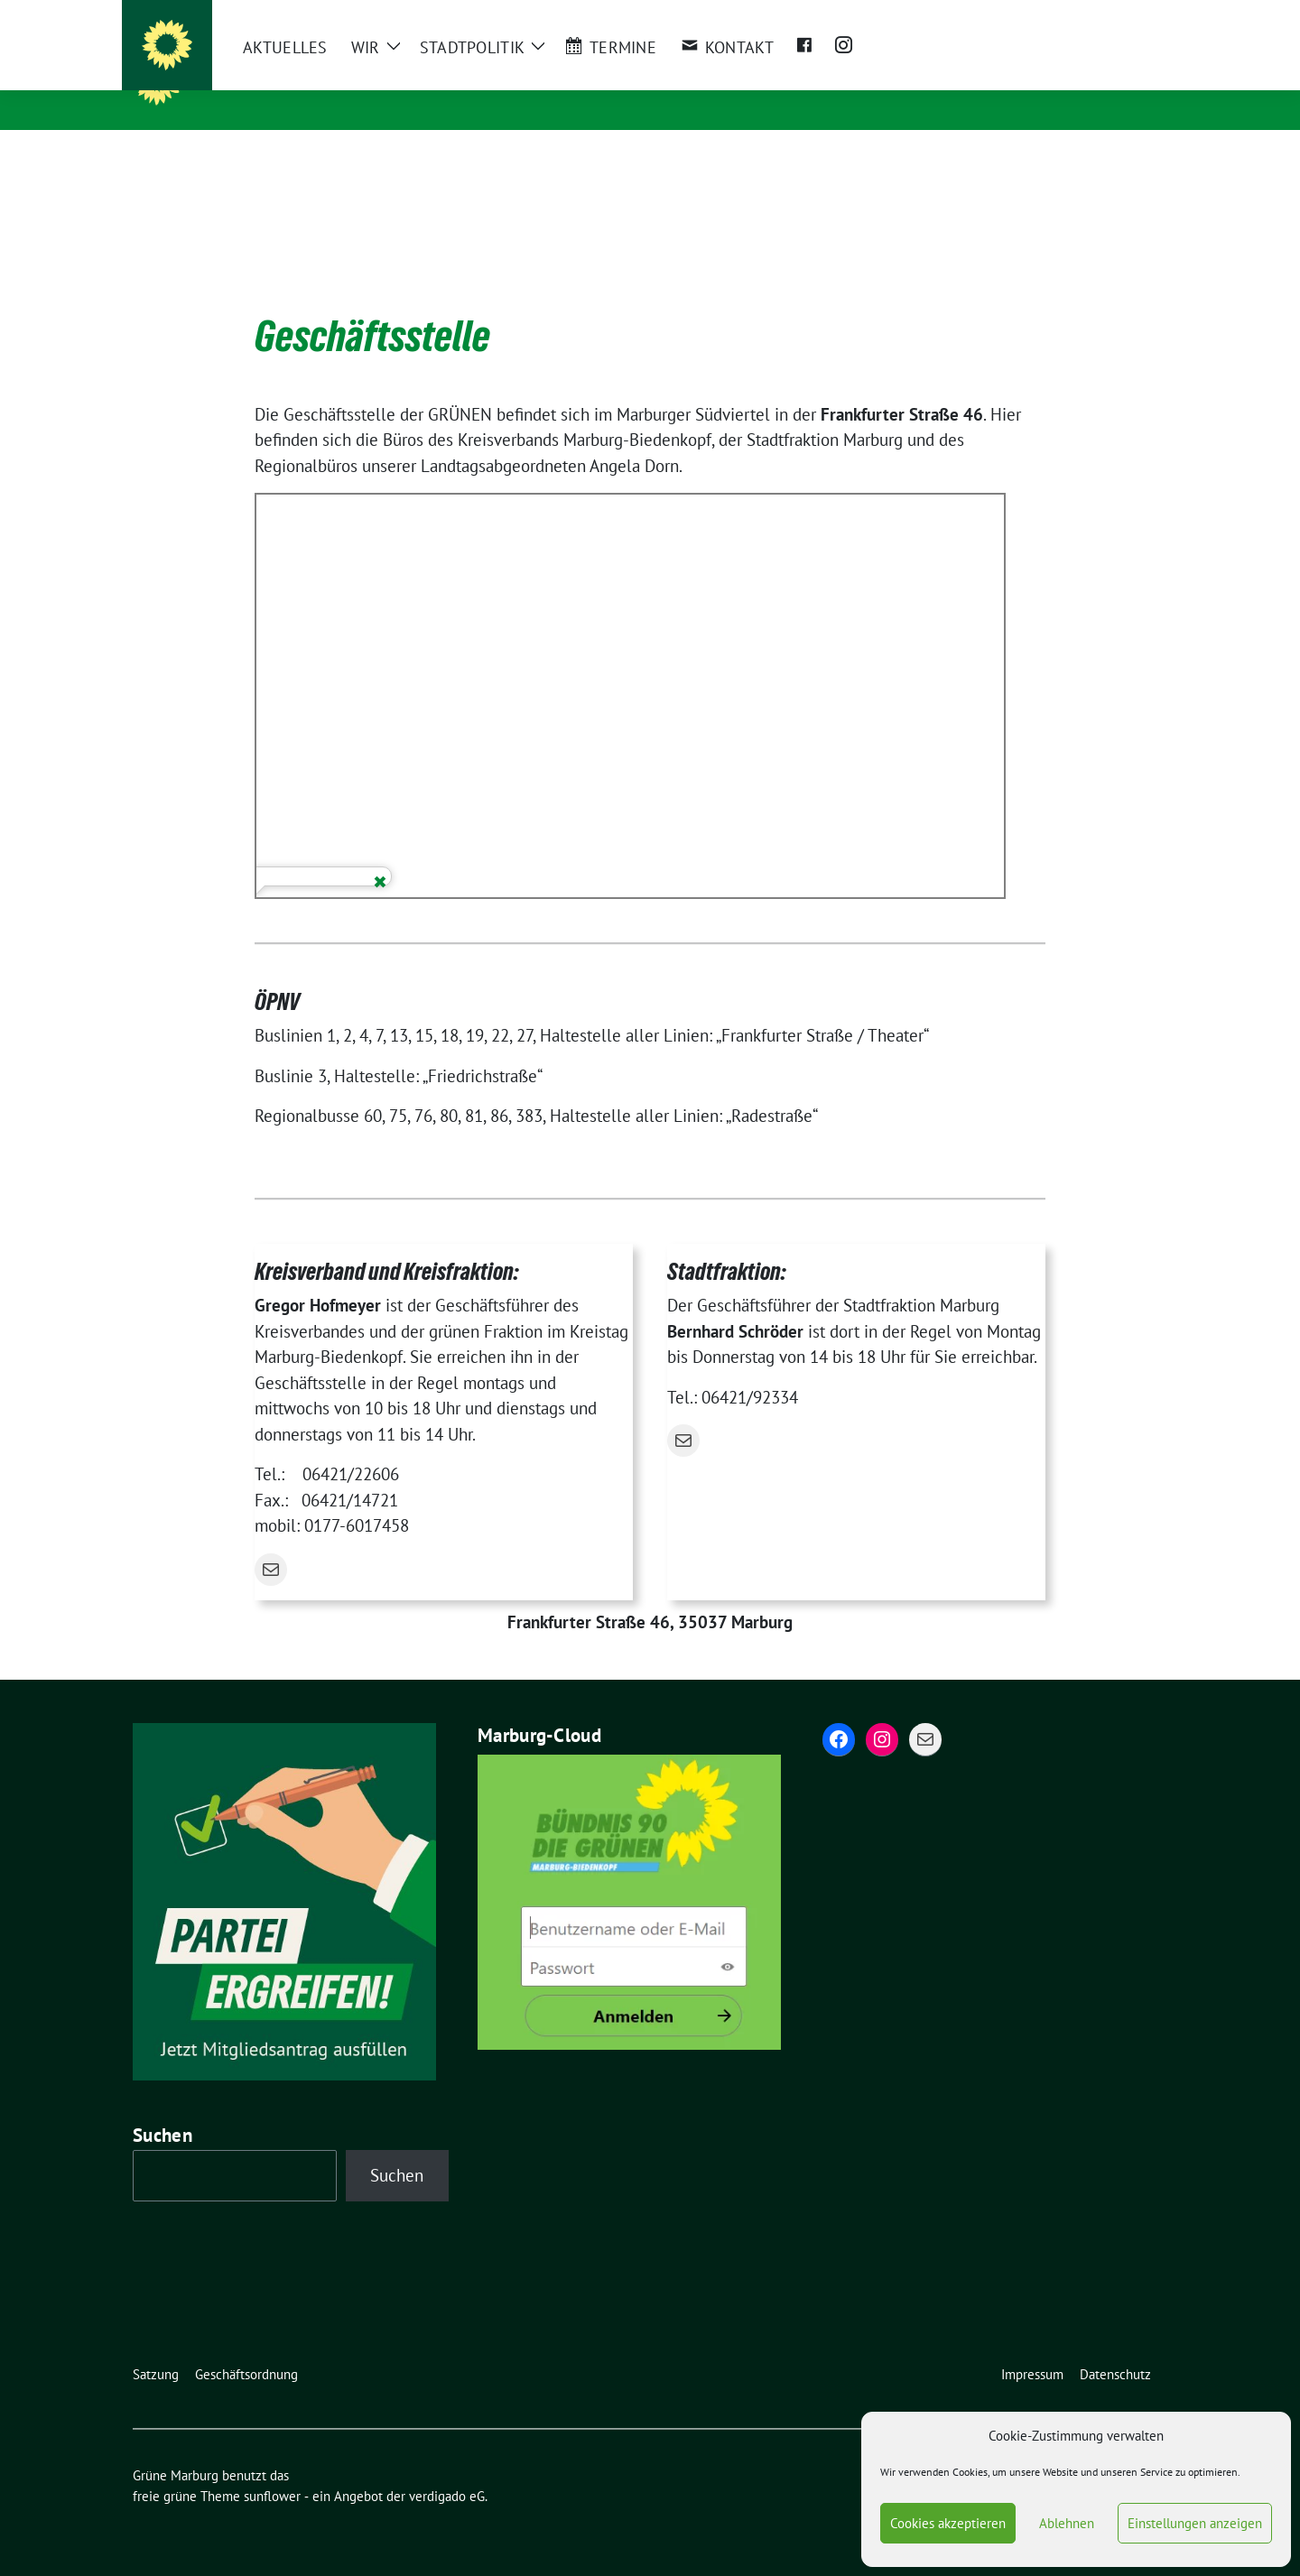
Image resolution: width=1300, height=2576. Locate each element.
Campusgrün (970, 15)
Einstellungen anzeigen (1195, 2523)
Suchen (162, 2107)
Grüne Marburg (273, 81)
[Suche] (1109, 16)
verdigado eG (447, 2468)
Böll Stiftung (1057, 15)
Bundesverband (655, 15)
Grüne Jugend (879, 15)
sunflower (272, 2468)
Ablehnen (1066, 2523)
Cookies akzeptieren (948, 2523)
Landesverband (552, 15)
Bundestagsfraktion (769, 15)
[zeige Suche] (1135, 16)
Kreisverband (455, 15)
